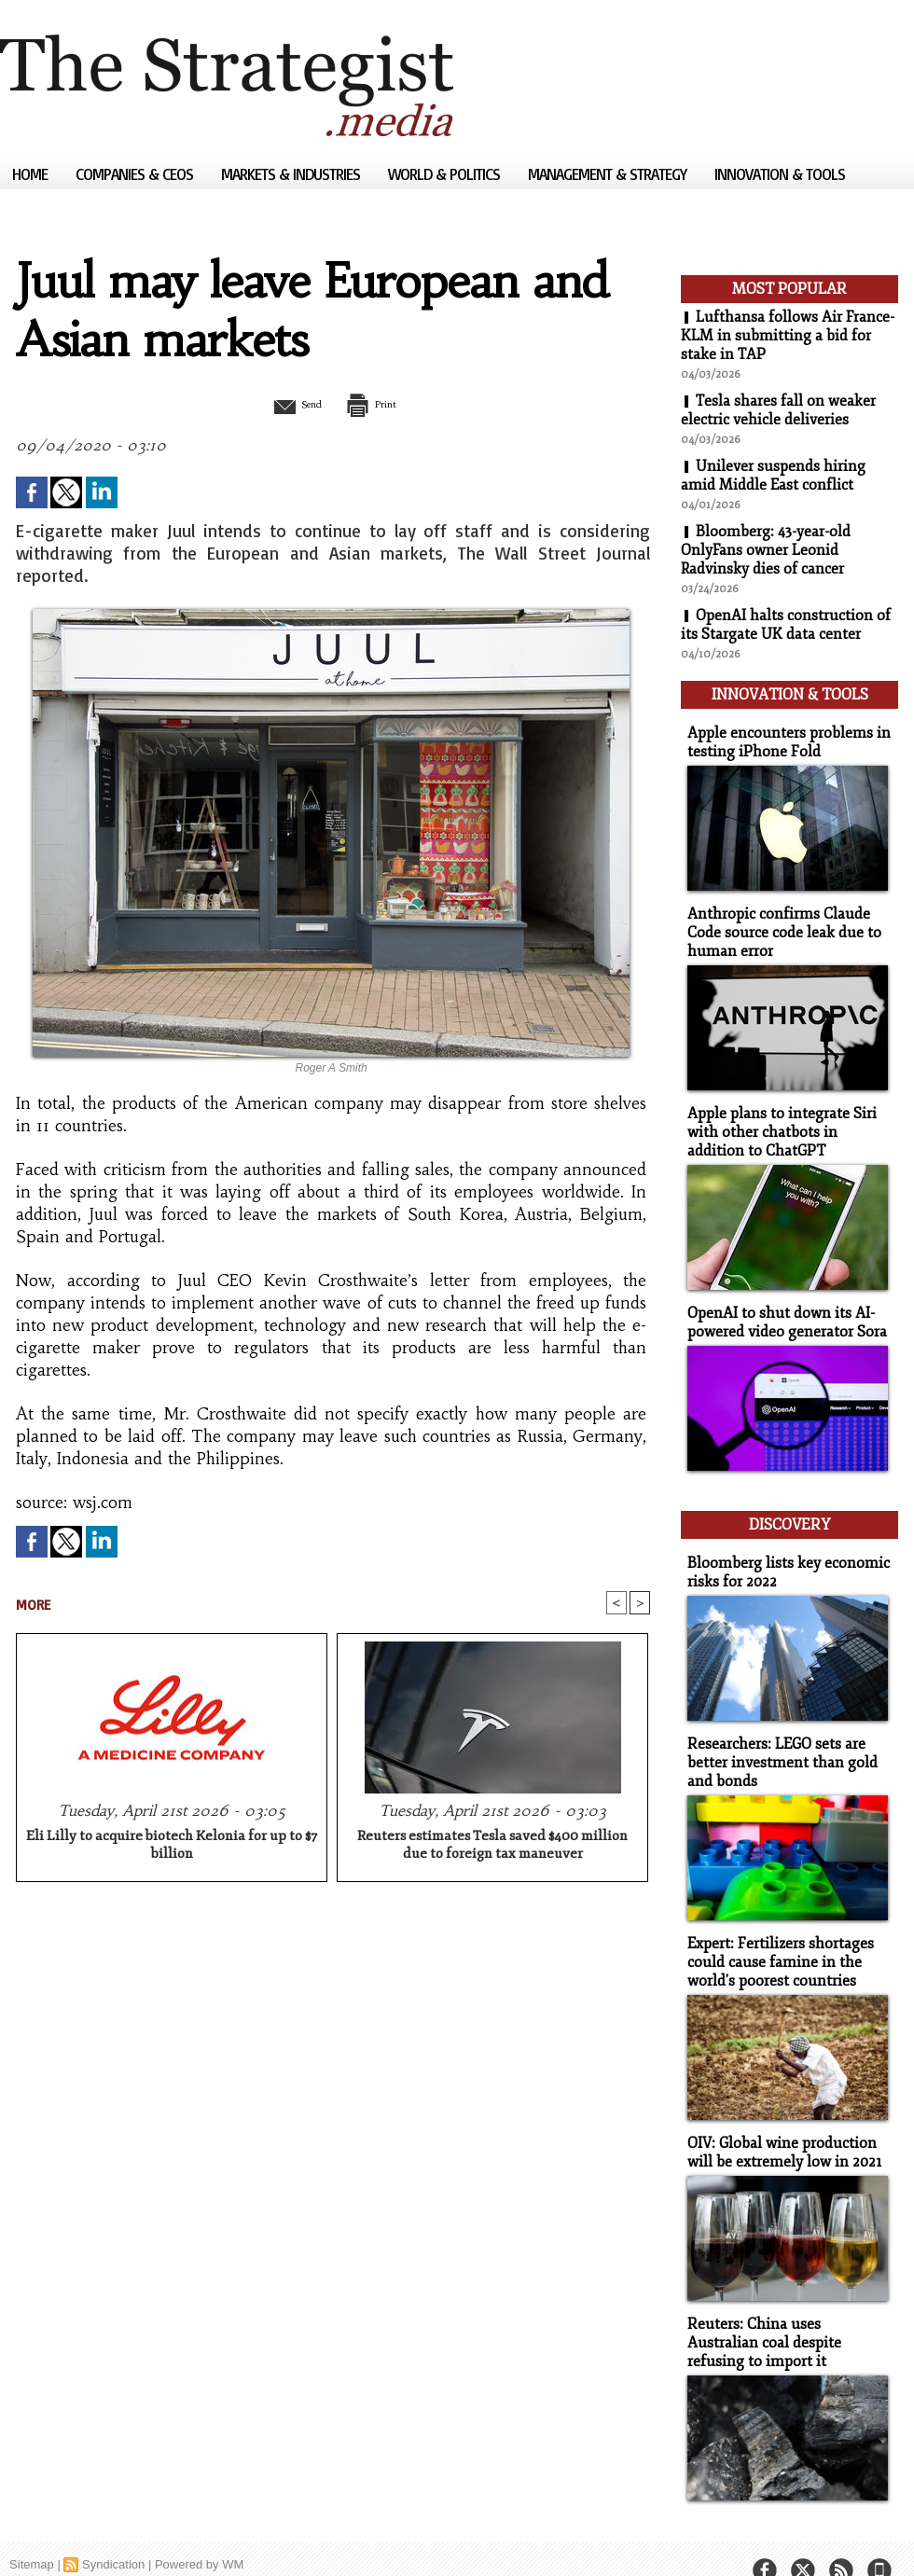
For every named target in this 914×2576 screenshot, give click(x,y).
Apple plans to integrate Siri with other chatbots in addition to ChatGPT (786, 1121)
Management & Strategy (609, 174)
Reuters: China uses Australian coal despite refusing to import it (784, 2313)
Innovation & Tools (779, 174)
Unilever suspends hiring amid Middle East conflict (773, 475)
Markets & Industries (292, 174)
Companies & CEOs (136, 174)
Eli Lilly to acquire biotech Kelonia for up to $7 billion (171, 1846)
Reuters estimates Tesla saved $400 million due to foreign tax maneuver (492, 1846)
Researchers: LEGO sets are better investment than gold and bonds (776, 1740)
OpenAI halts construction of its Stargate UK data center (786, 625)
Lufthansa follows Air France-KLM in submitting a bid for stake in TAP (788, 336)
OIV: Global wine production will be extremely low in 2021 (779, 2125)
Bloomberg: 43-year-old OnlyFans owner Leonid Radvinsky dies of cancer (766, 550)
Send (287, 404)
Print (380, 404)
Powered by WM (199, 2534)
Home (31, 174)
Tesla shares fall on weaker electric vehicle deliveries (779, 410)
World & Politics (446, 174)
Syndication (113, 2534)
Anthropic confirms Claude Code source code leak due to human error (778, 924)
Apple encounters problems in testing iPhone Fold (782, 737)
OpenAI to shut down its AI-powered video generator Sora (782, 1309)
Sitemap (31, 2534)
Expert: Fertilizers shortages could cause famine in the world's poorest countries (776, 1937)
